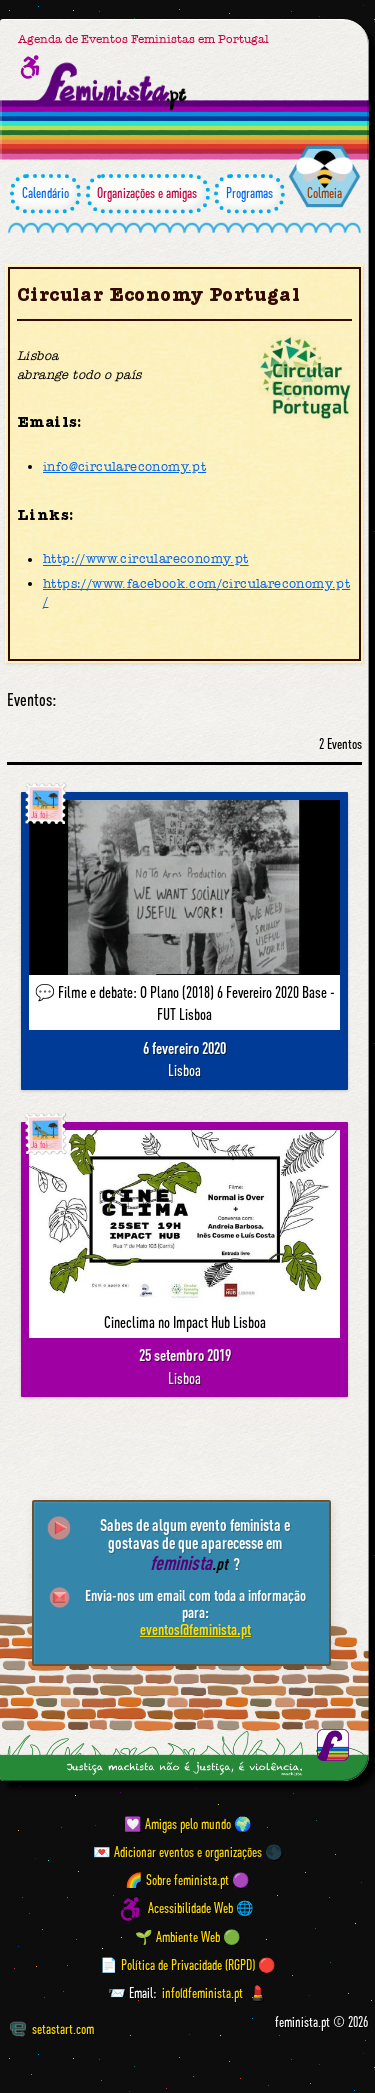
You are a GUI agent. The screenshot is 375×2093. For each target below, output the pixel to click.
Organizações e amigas (148, 193)
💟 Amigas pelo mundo (177, 1824)
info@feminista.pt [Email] (202, 1993)
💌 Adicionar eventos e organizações (177, 1852)
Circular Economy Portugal (158, 295)
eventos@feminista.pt (195, 1629)
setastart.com (52, 2029)
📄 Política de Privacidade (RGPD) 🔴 (188, 1965)
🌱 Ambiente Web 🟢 (188, 1937)
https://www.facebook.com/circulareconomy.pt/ (196, 592)
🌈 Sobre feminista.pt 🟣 (187, 1880)
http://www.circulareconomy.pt (146, 559)
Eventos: (31, 700)
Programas (249, 193)
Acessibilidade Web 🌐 (201, 1909)
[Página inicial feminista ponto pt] (113, 87)
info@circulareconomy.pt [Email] (124, 466)
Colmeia (324, 193)
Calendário (45, 193)
